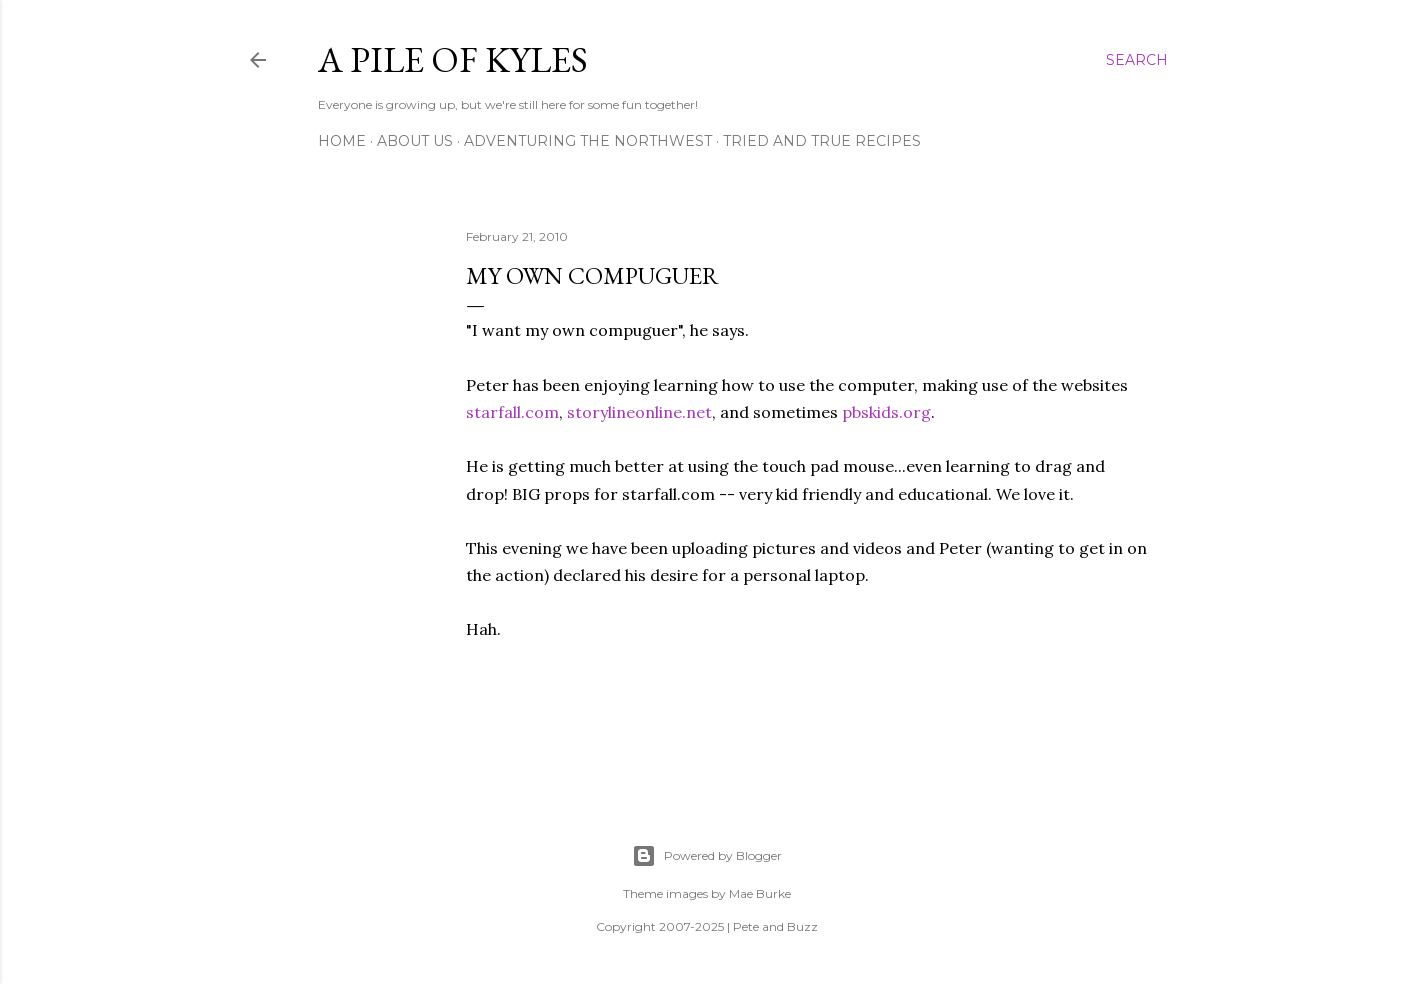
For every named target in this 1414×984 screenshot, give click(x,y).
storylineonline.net (639, 412)
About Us (415, 141)
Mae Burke (760, 893)
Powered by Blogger (707, 856)
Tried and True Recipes (822, 141)
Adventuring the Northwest (588, 141)
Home (342, 141)
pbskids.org (886, 412)
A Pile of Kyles (453, 59)
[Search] (1137, 60)
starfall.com (512, 412)
